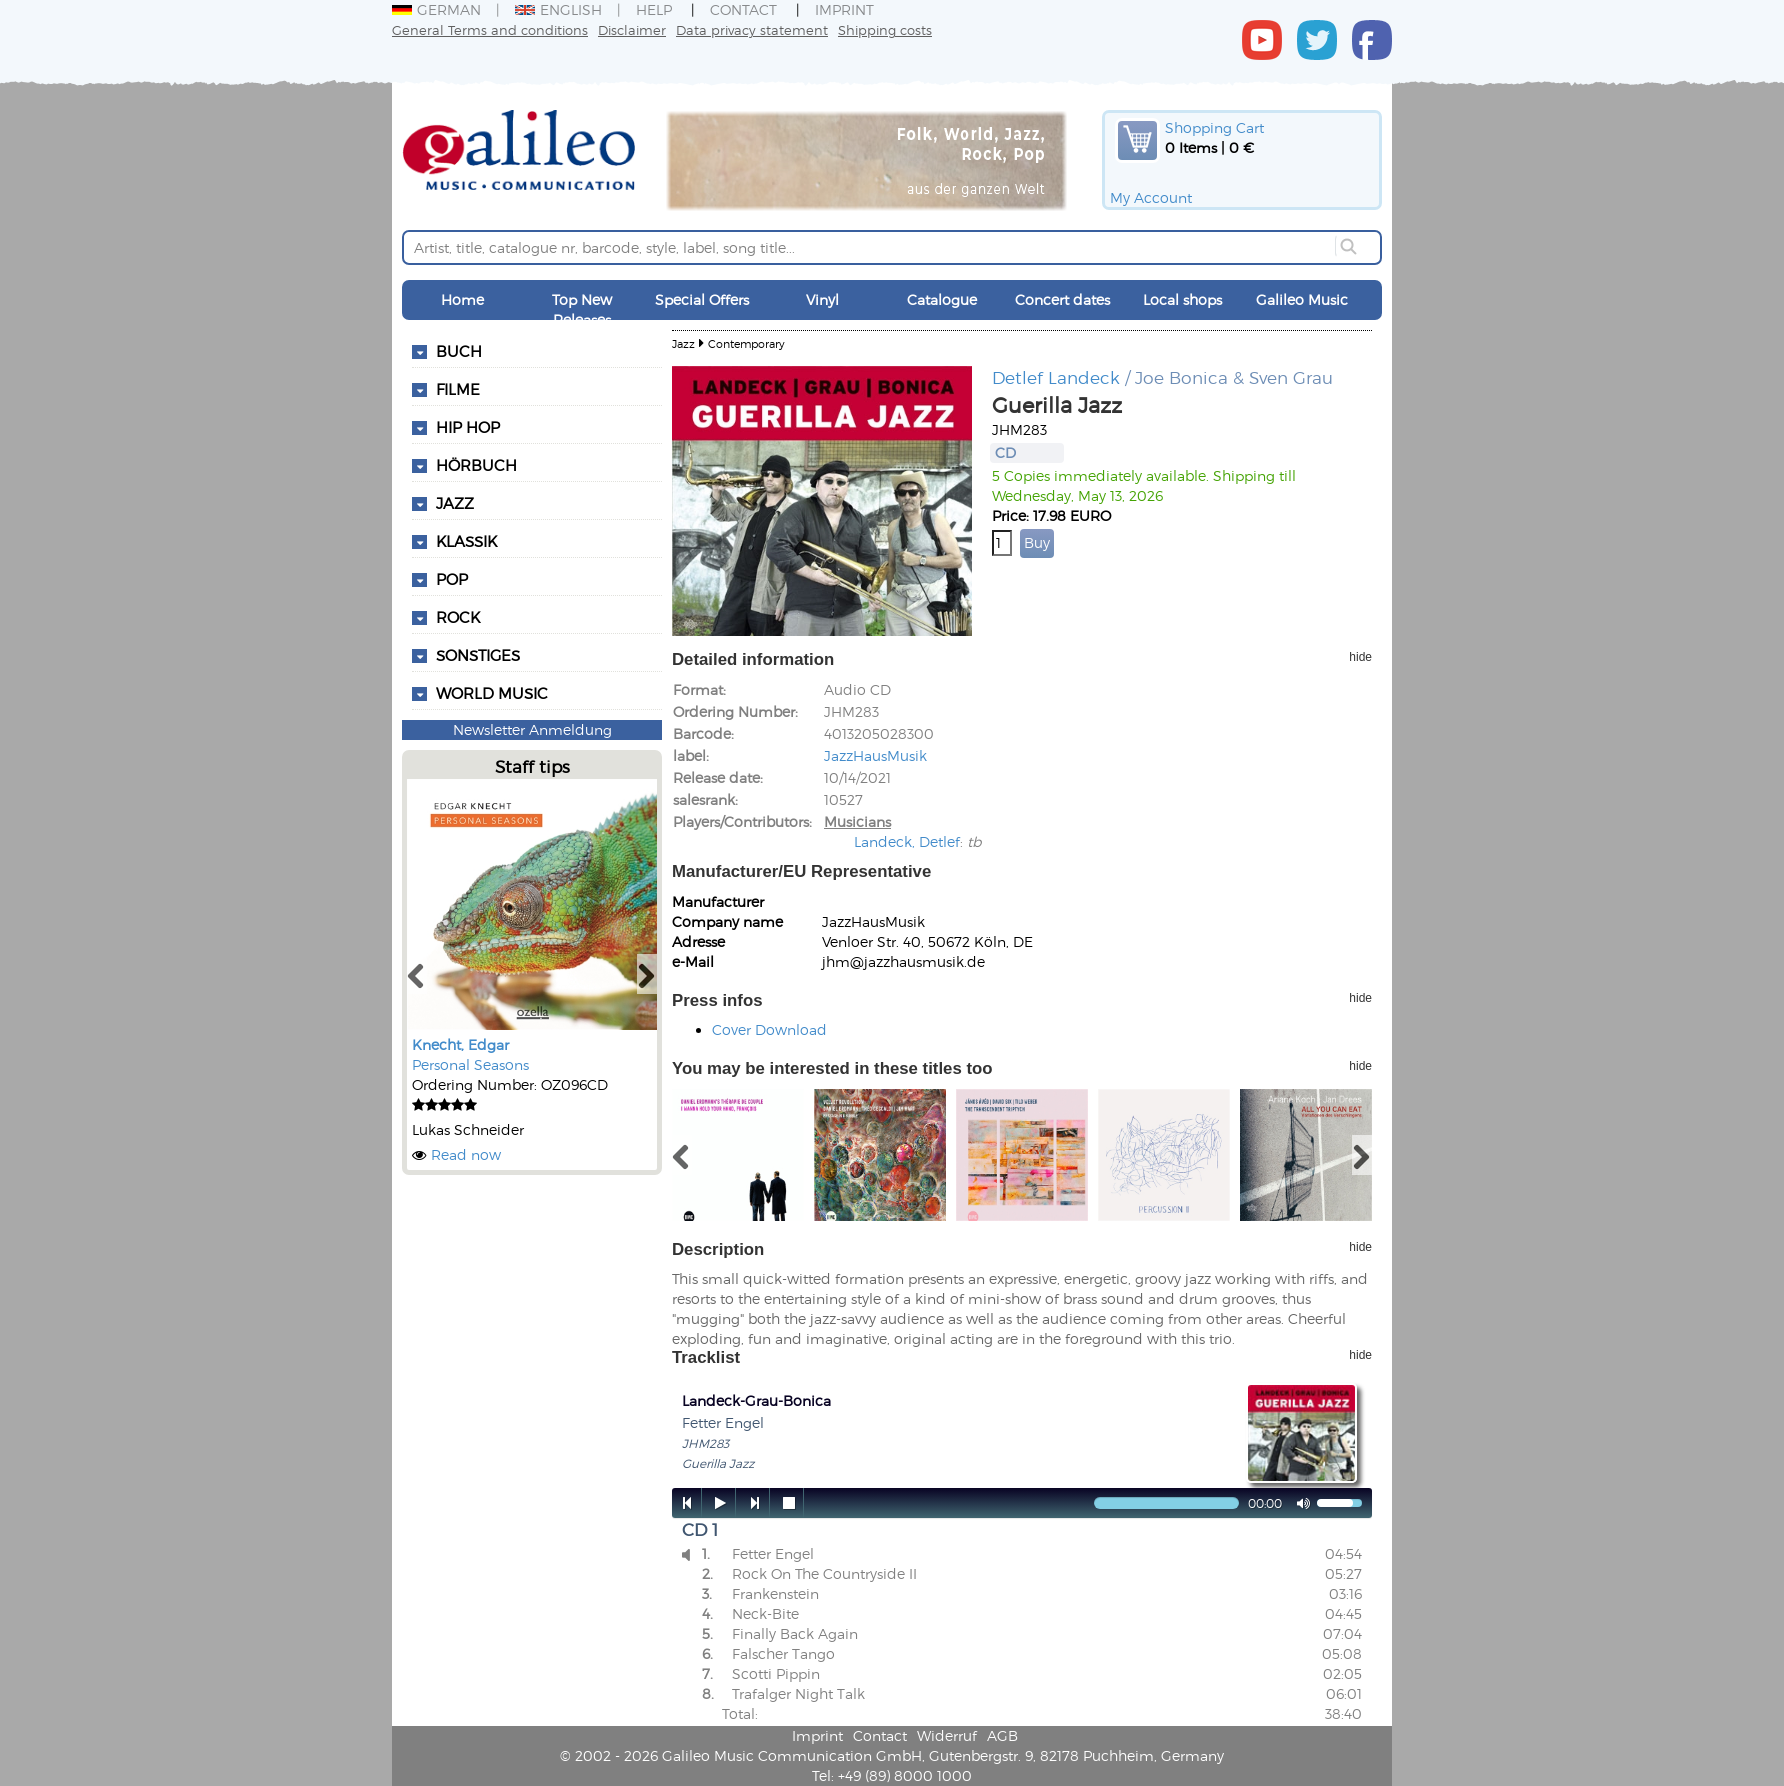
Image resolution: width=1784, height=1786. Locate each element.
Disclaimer (632, 29)
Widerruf (947, 1735)
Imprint (844, 9)
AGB (1002, 1735)
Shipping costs (885, 29)
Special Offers (702, 299)
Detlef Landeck (1056, 377)
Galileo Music (1302, 299)
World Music (492, 693)
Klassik (466, 541)
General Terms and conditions (490, 29)
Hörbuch (476, 465)
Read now (466, 1154)
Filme (458, 389)
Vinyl (822, 299)
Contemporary (746, 343)
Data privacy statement (752, 29)
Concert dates (1062, 299)
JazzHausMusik (875, 755)
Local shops (1182, 299)
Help (654, 9)
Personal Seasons (470, 1064)
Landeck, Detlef (907, 841)
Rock (458, 617)
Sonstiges (478, 655)
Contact (743, 9)
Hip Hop (468, 427)
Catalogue (942, 299)
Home (462, 299)
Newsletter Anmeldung (532, 729)
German (436, 9)
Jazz (455, 503)
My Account (1151, 197)
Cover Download (769, 1029)
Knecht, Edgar (460, 1044)
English (558, 9)
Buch (459, 351)
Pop (452, 579)
